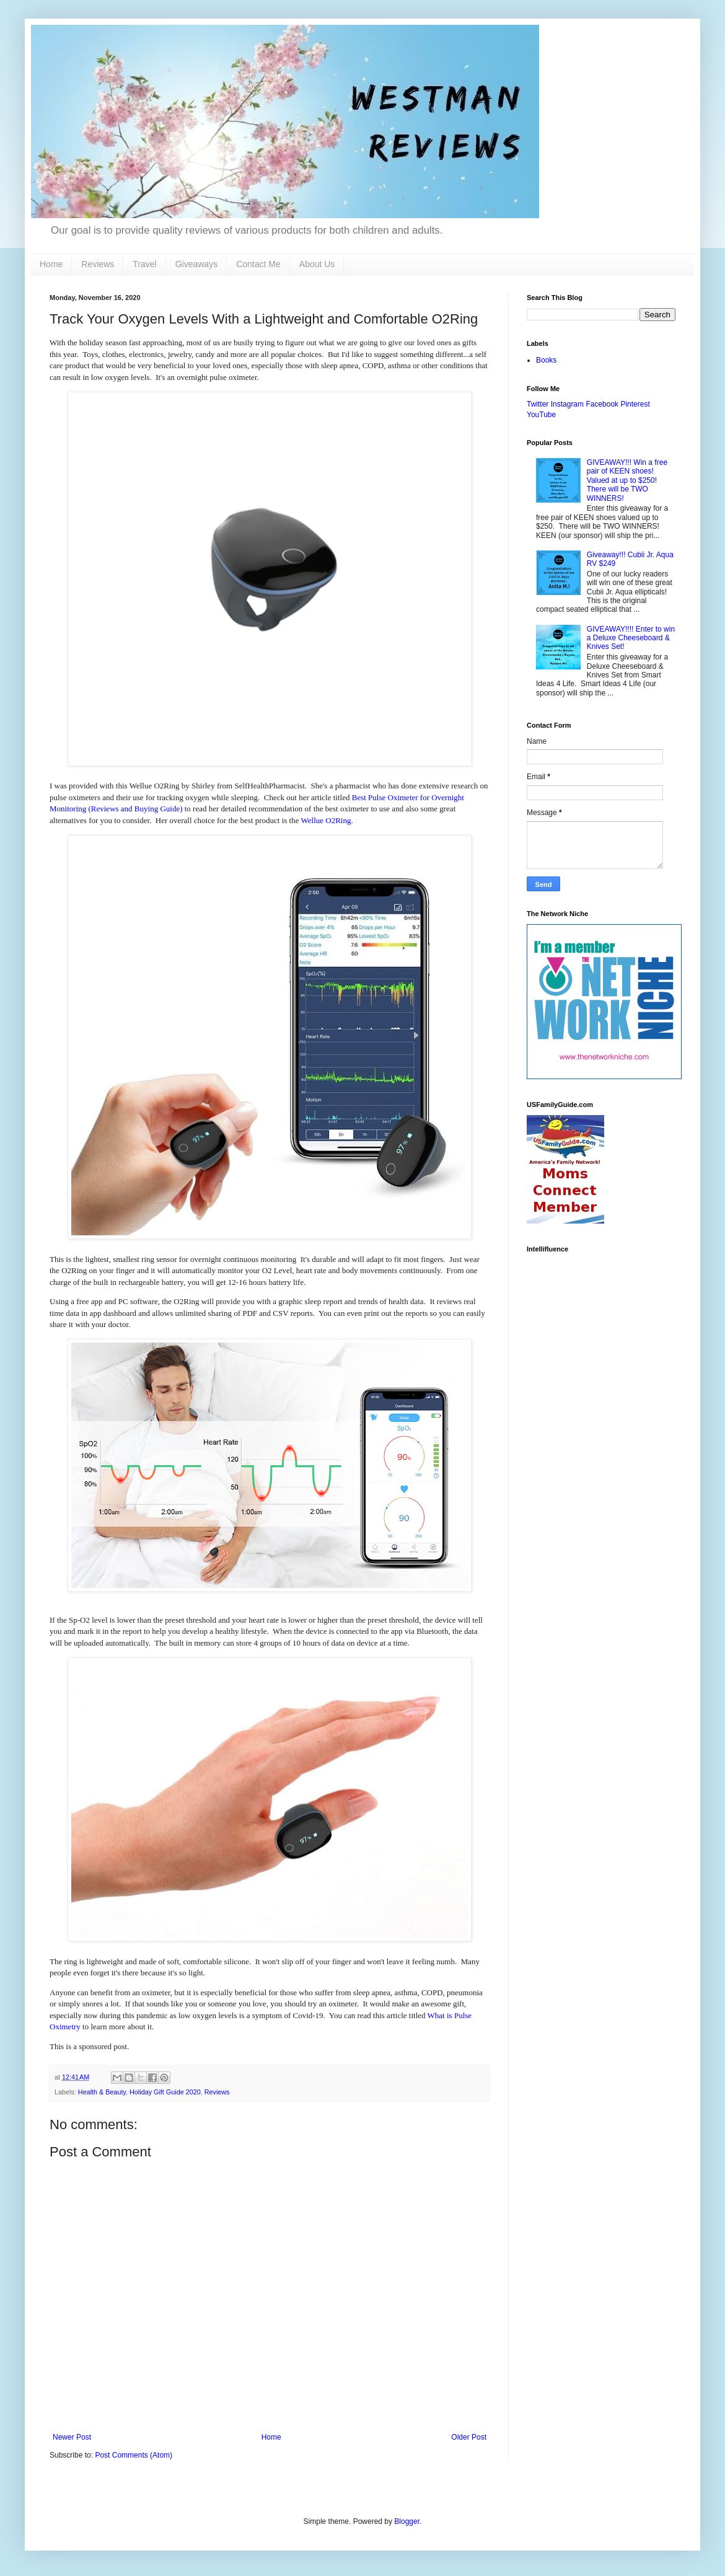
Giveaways (196, 264)
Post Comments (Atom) (133, 2455)
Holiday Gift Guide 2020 (165, 2092)
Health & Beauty (102, 2092)
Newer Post (72, 2437)
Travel (144, 264)
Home (51, 264)
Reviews (97, 264)
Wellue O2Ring (326, 820)
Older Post (468, 2437)
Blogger (407, 2521)
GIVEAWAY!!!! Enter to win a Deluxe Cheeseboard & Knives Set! (631, 638)
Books (546, 360)
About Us (317, 264)
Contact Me (258, 264)
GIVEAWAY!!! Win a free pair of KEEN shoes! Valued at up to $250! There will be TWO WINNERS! (627, 480)
